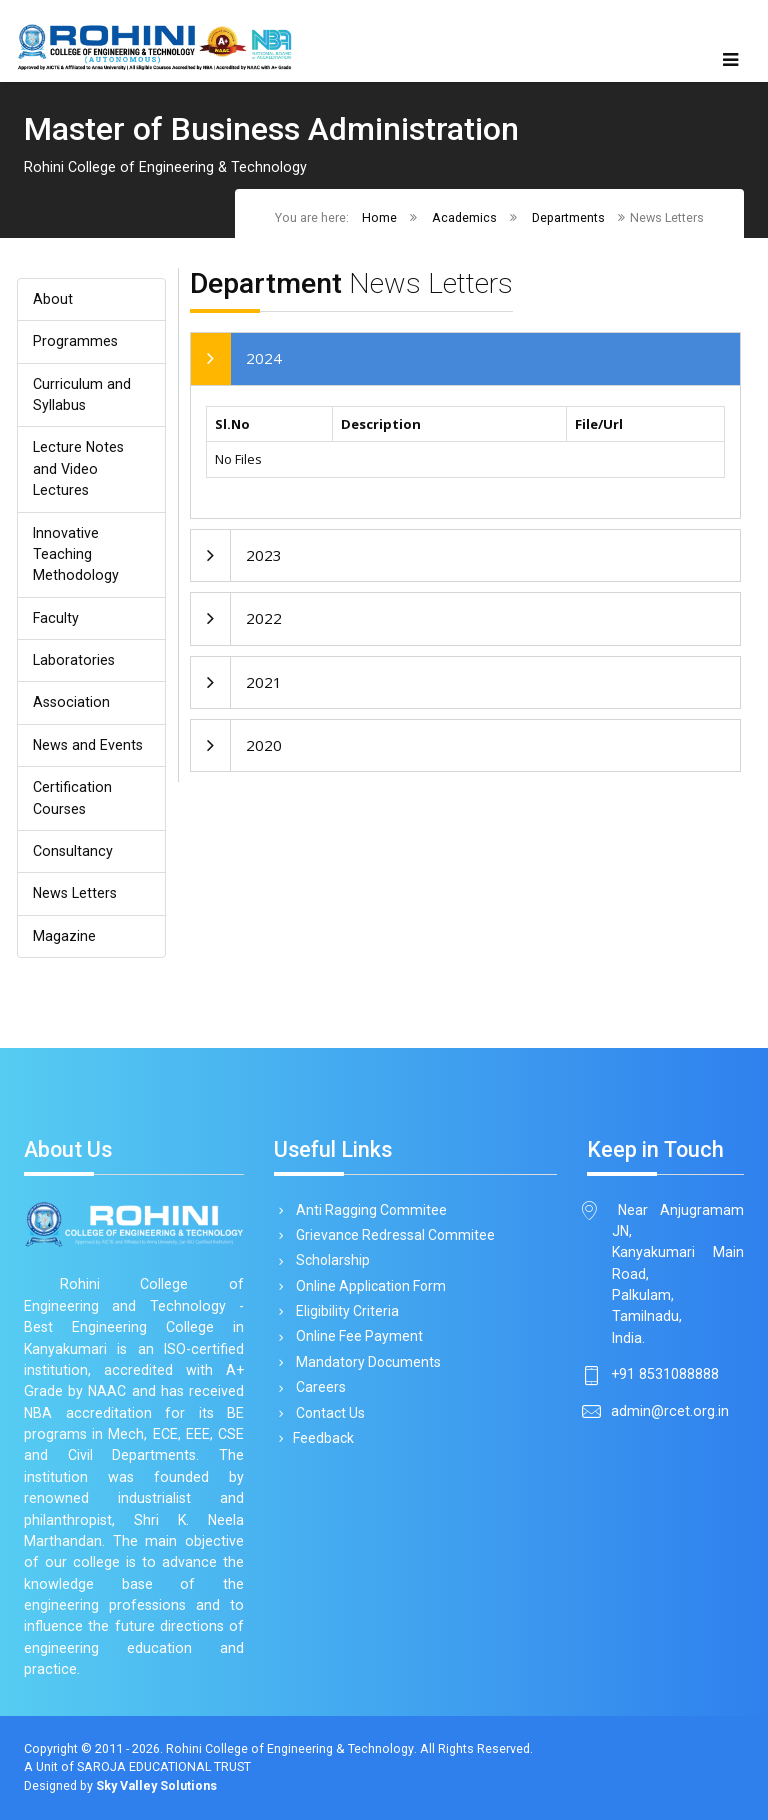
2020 (264, 745)
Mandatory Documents (365, 1362)
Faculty (56, 618)
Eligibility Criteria (344, 1311)
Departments (568, 217)
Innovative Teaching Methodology (76, 554)
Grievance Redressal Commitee (392, 1235)
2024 (264, 358)
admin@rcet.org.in (670, 1411)
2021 (264, 682)
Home (379, 217)
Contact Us (327, 1413)
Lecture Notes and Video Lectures (78, 468)
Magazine (64, 936)
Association (71, 702)
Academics (464, 217)
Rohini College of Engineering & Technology (289, 1748)
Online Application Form (367, 1286)
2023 (264, 555)
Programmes (75, 341)
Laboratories (74, 660)
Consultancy (73, 851)
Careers (317, 1387)
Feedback (321, 1438)
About (53, 299)
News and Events (88, 745)
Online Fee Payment (356, 1336)
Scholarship (329, 1260)
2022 (264, 618)
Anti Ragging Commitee (368, 1210)
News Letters (75, 893)
